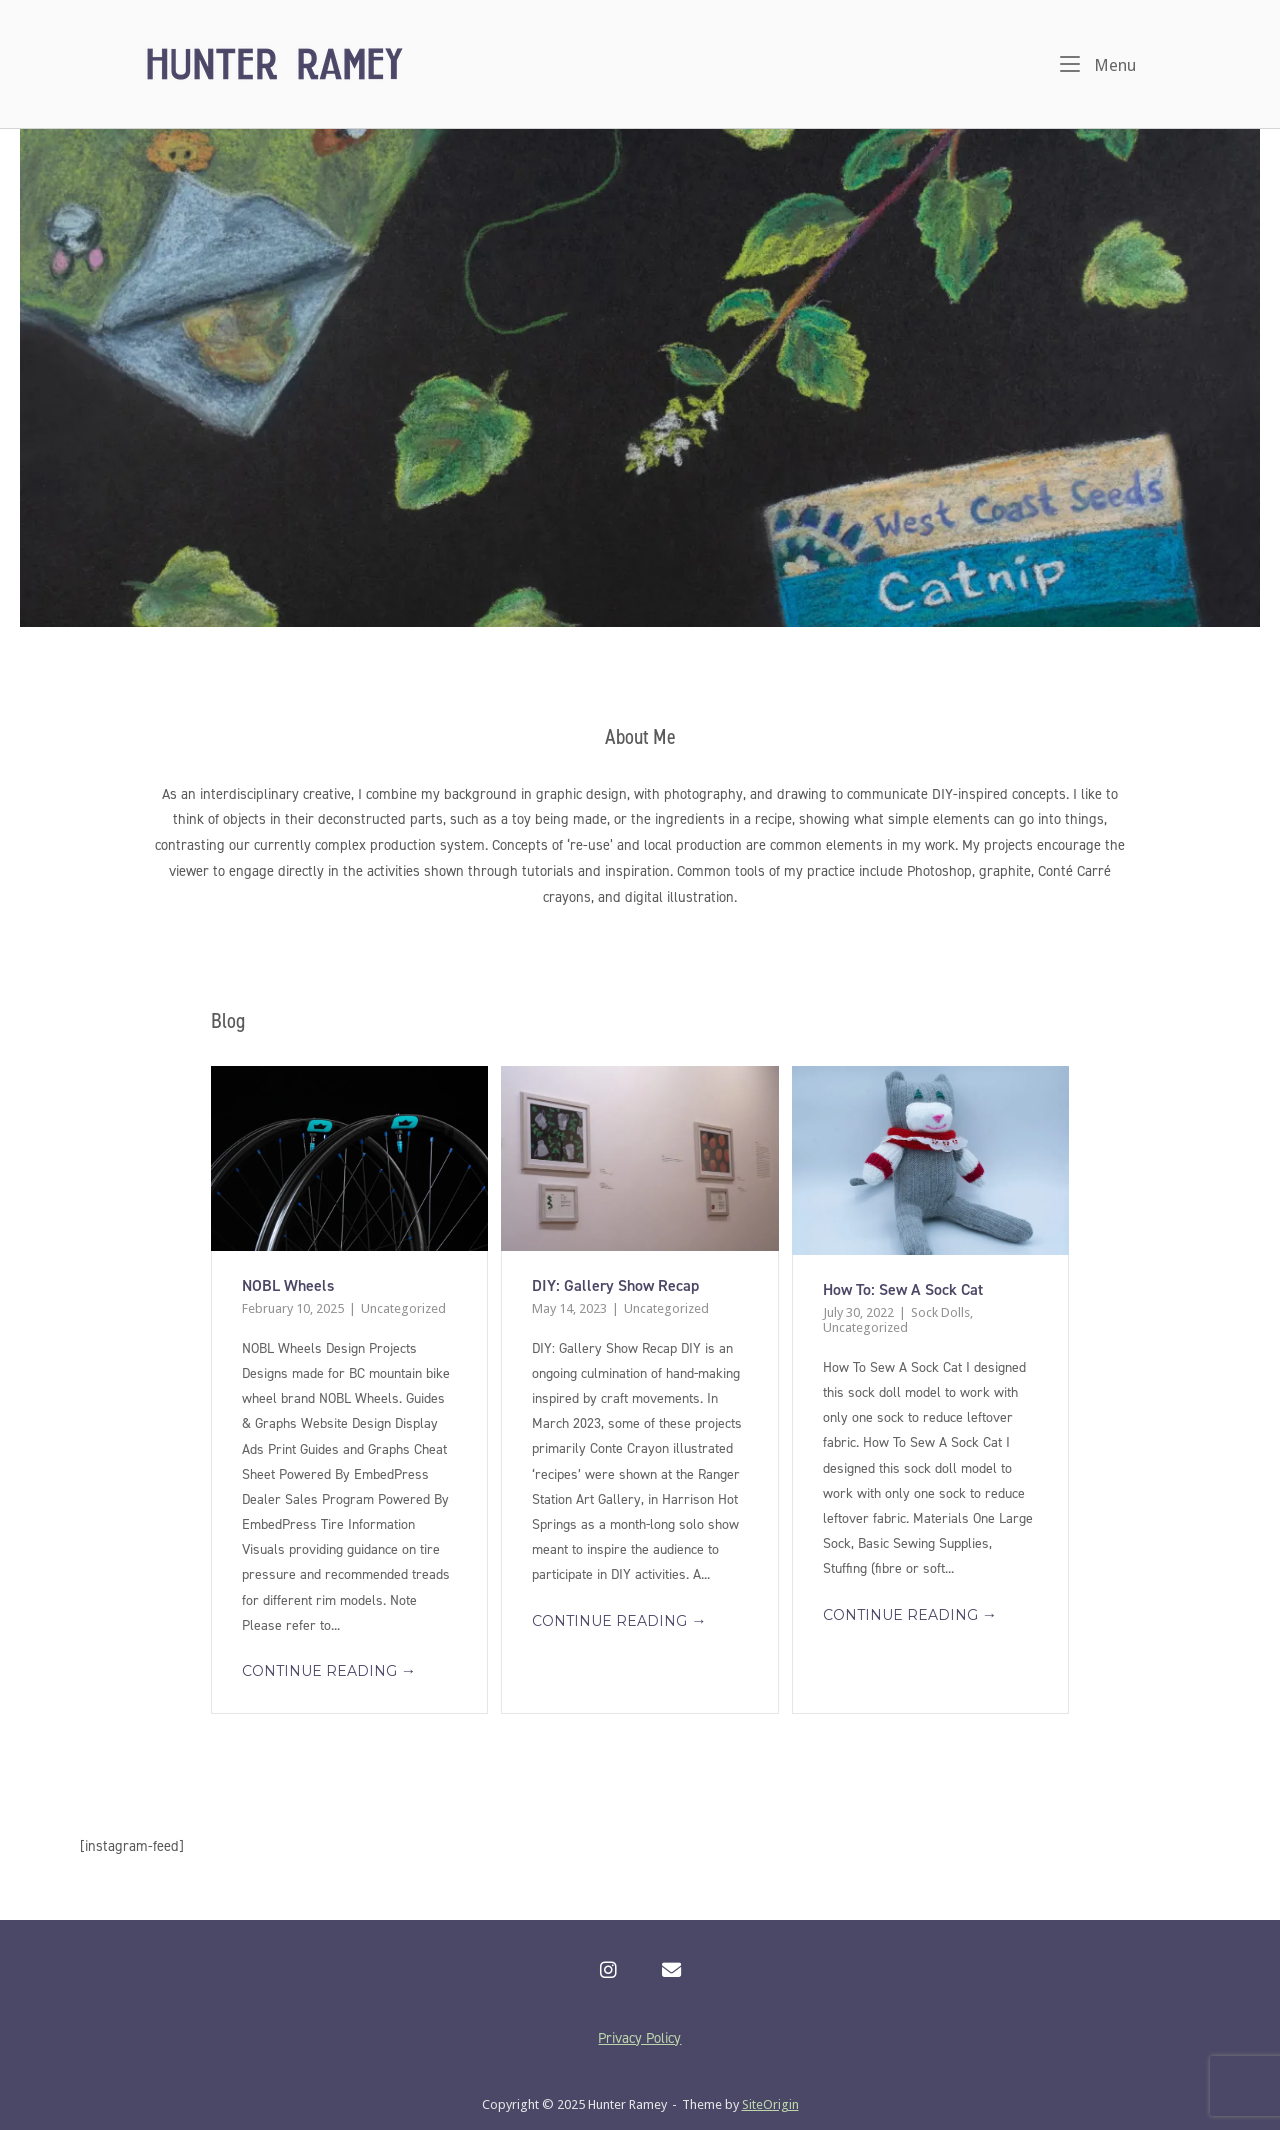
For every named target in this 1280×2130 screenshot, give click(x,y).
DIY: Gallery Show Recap (615, 1285)
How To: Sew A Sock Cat (903, 1289)
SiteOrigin (770, 2104)
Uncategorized (403, 1308)
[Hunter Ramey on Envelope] (671, 1970)
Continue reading (329, 1672)
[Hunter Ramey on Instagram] (608, 1970)
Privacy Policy (639, 2038)
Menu (1098, 64)
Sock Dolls (940, 1312)
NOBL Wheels (288, 1285)
